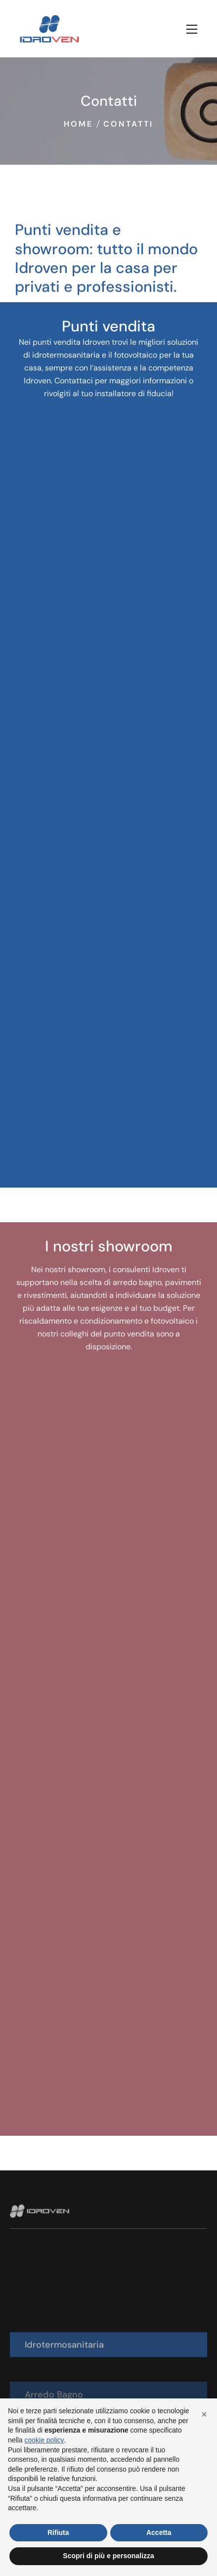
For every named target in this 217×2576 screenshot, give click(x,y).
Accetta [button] (159, 2532)
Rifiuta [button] (58, 2532)
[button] (204, 2414)
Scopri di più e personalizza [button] (108, 2556)
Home (78, 124)
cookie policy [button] (44, 2440)
